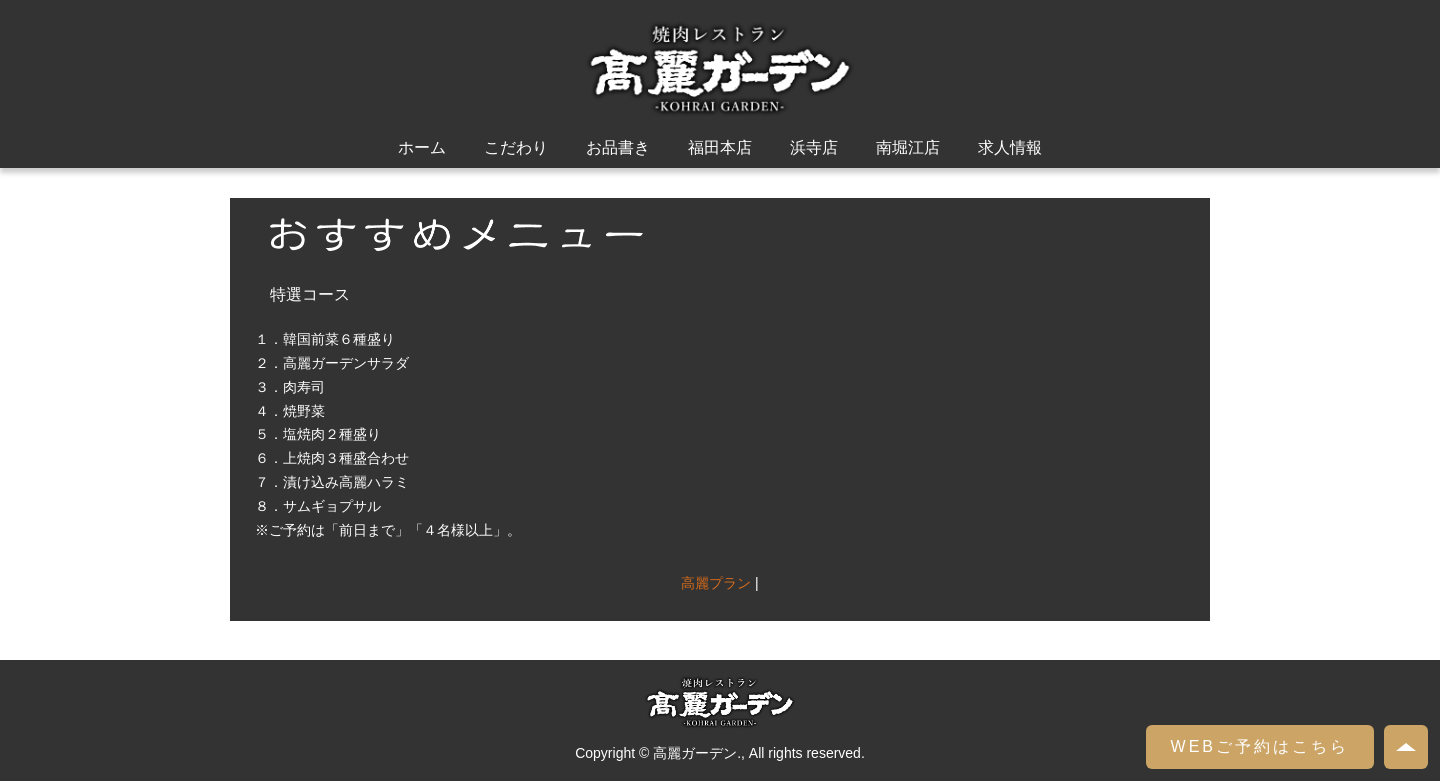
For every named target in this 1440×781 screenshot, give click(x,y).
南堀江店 (908, 147)
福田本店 (720, 147)
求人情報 (1010, 147)
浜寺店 (814, 147)
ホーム (422, 147)
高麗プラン (716, 583)
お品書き (618, 147)
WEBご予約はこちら (1260, 746)
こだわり (516, 147)
